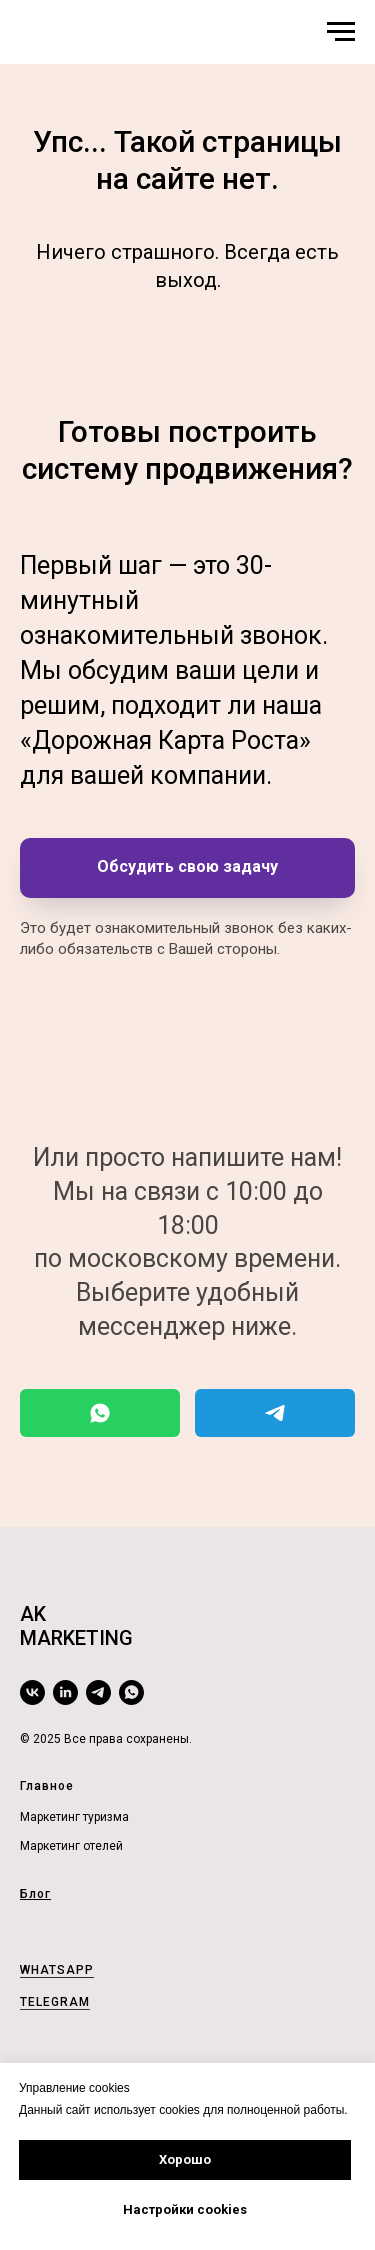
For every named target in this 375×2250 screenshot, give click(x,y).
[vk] (32, 1692)
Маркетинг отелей (71, 1846)
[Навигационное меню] (341, 32)
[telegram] (98, 1692)
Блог (35, 1894)
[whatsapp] (131, 1692)
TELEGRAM (55, 2002)
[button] (187, 868)
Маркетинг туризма (74, 1817)
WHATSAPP (57, 1970)
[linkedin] (65, 1692)
